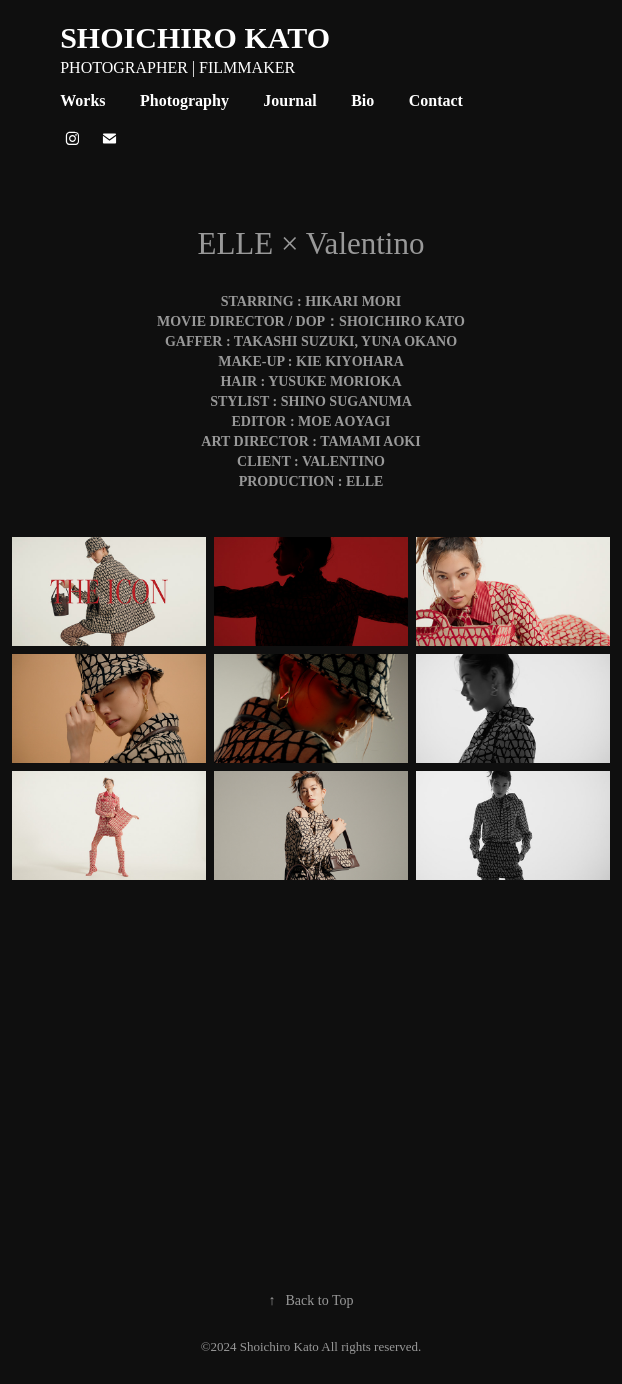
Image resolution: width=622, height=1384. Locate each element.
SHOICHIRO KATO (195, 37)
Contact (436, 100)
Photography (184, 100)
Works (82, 100)
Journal (289, 100)
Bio (362, 100)
